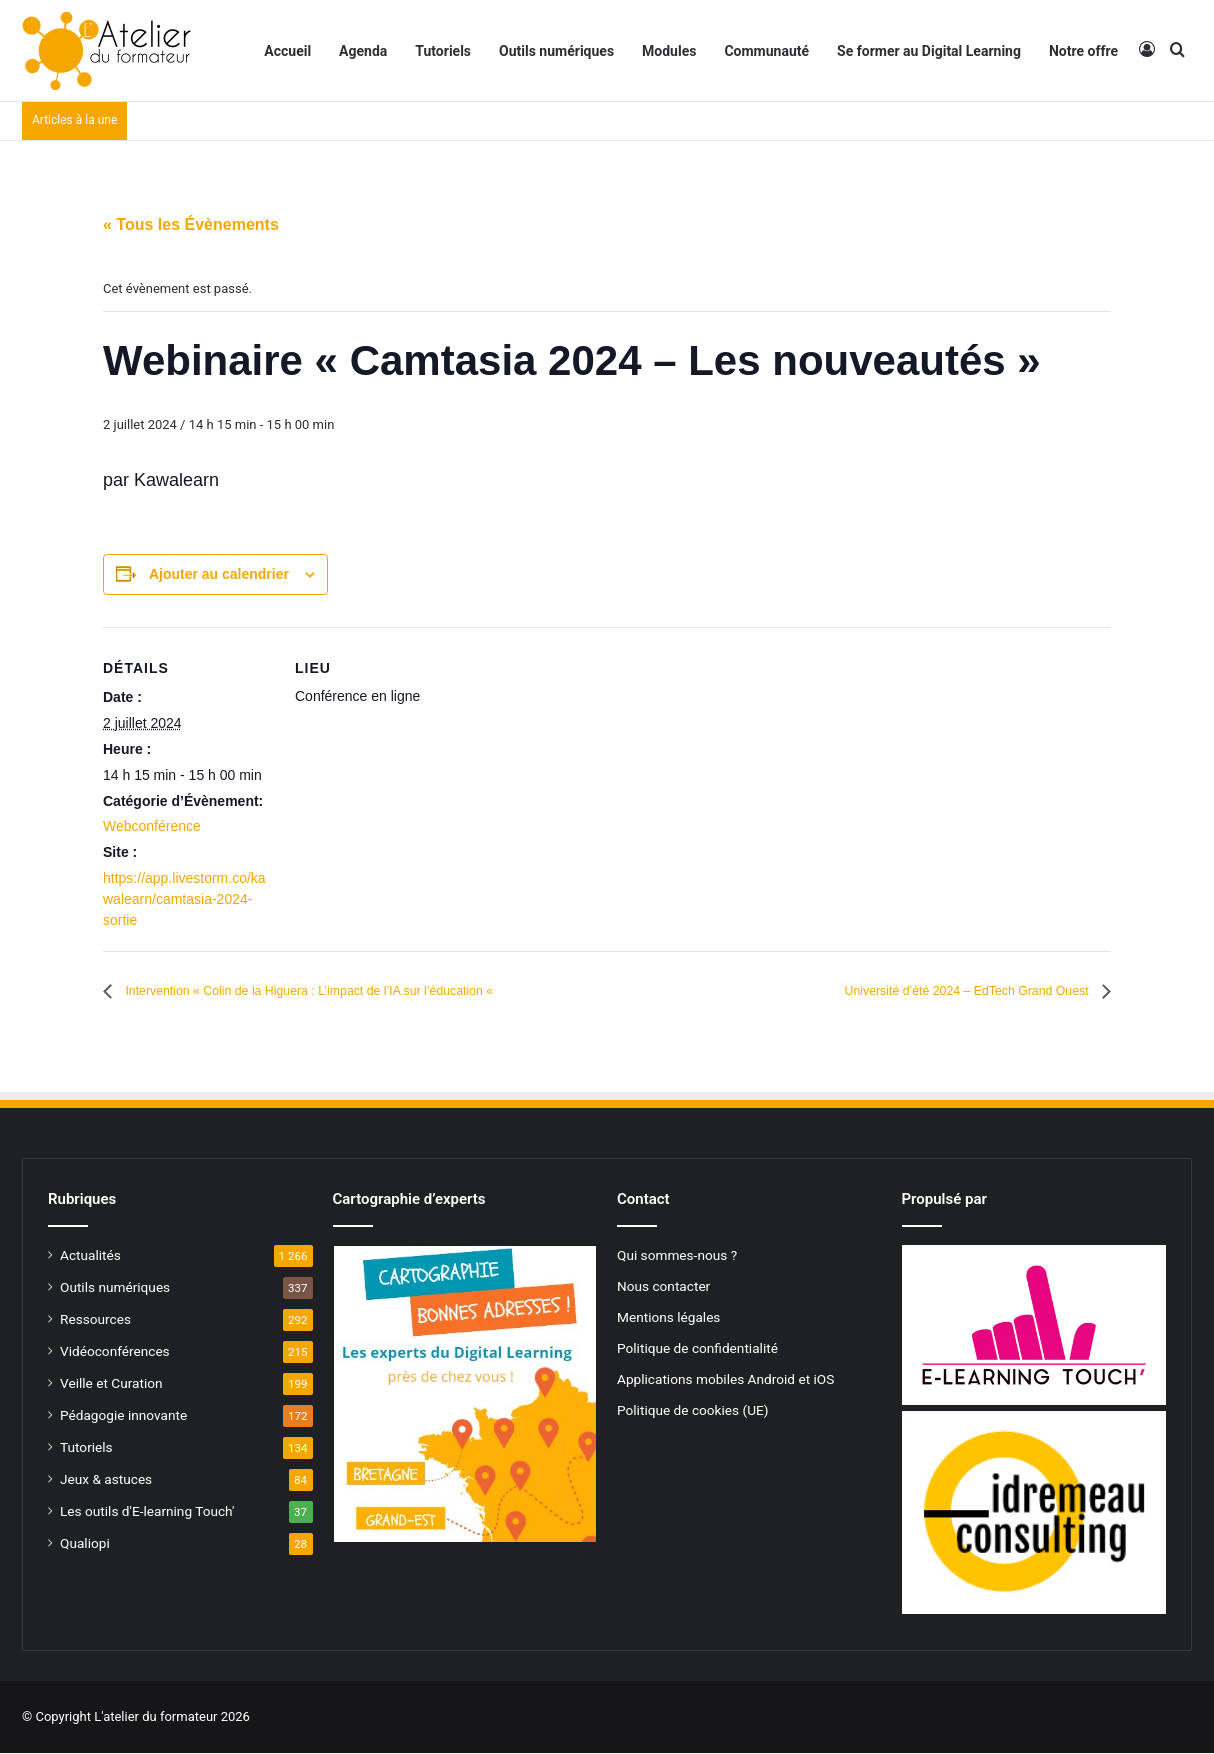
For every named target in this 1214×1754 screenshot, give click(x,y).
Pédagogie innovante (123, 1416)
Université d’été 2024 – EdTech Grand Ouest (931, 991)
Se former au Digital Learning (929, 51)
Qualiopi (85, 1544)
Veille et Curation (111, 1384)
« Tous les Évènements (191, 224)
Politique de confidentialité (697, 1349)
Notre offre (1083, 51)
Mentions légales (668, 1318)
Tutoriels (443, 51)
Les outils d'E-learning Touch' (147, 1512)
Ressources (95, 1320)
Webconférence (152, 826)
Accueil (287, 51)
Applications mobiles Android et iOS (725, 1380)
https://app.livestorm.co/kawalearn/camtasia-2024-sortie (184, 899)
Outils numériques (556, 51)
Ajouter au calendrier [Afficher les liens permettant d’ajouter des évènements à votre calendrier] (219, 574)
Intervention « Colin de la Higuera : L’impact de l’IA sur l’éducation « (365, 991)
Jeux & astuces (106, 1480)
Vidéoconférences (115, 1352)
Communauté (766, 51)
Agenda (363, 51)
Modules (669, 51)
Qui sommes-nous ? (677, 1256)
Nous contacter (663, 1287)
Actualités (90, 1256)
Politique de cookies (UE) (693, 1411)
